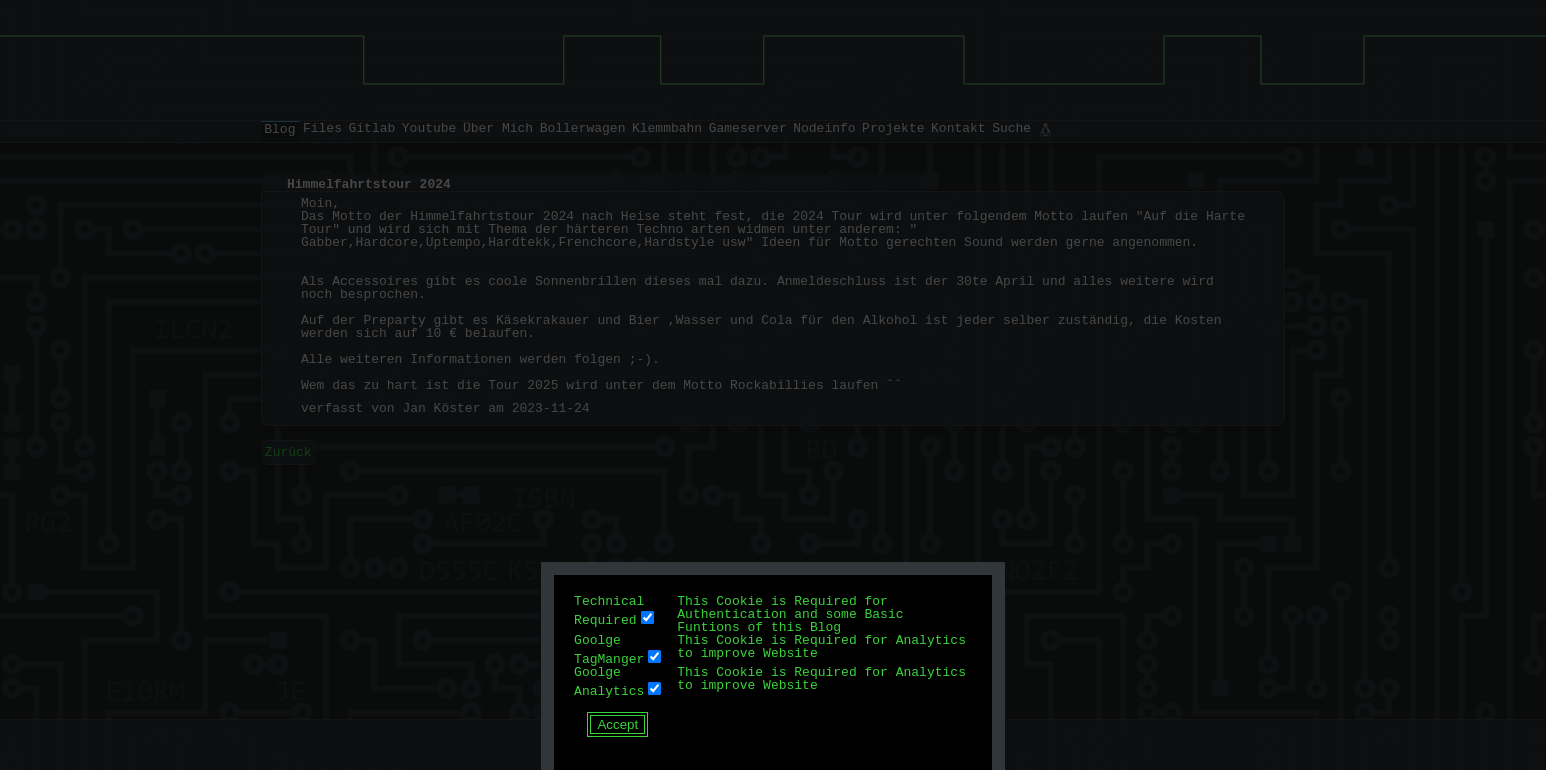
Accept (617, 724)
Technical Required (609, 610)
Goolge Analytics (609, 681)
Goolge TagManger (609, 649)
